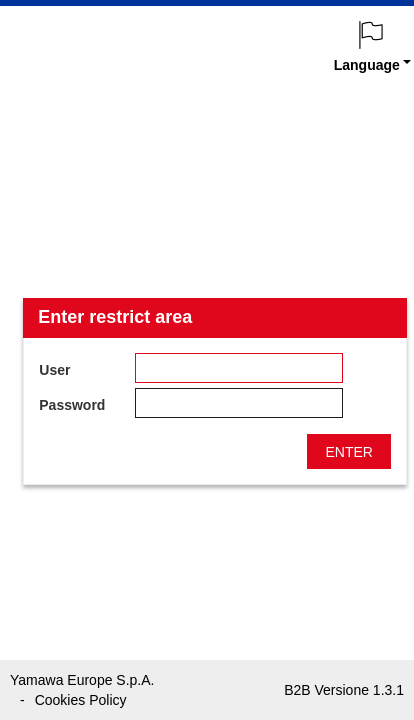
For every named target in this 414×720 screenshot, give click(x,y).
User (54, 370)
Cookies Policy (81, 700)
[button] (349, 451)
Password (72, 405)
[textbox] (239, 368)
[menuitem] (372, 40)
